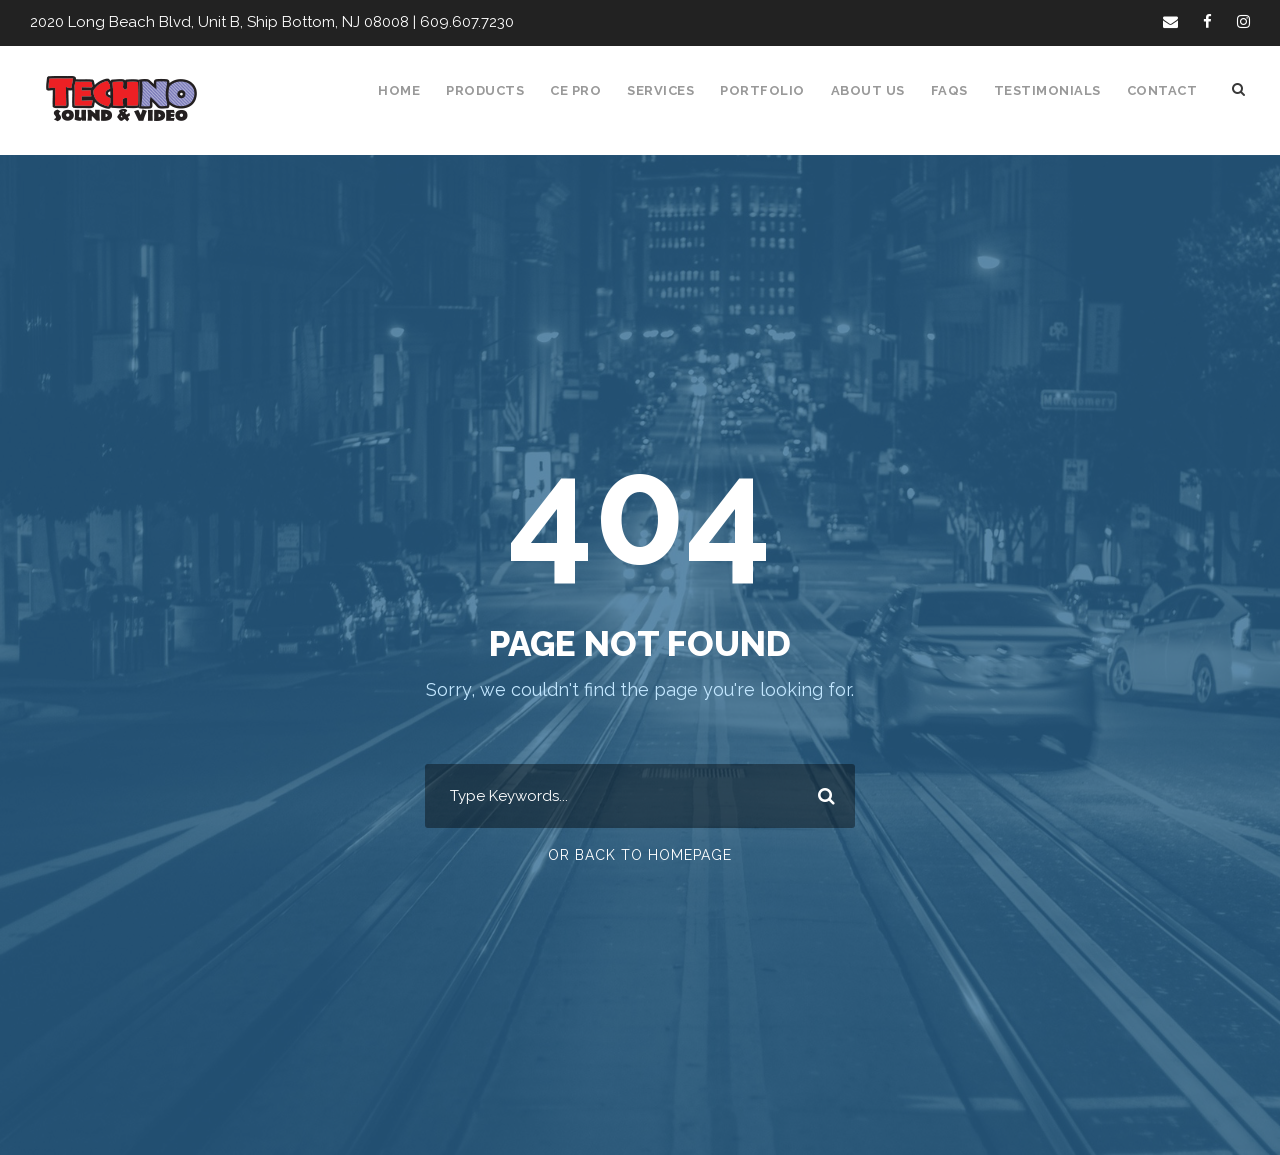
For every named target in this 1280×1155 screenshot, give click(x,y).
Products (495, 90)
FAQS (957, 90)
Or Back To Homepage (640, 855)
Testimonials (1053, 90)
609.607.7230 (451, 22)
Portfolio (774, 90)
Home (410, 90)
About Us (877, 90)
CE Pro (586, 90)
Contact (1164, 90)
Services (674, 90)
